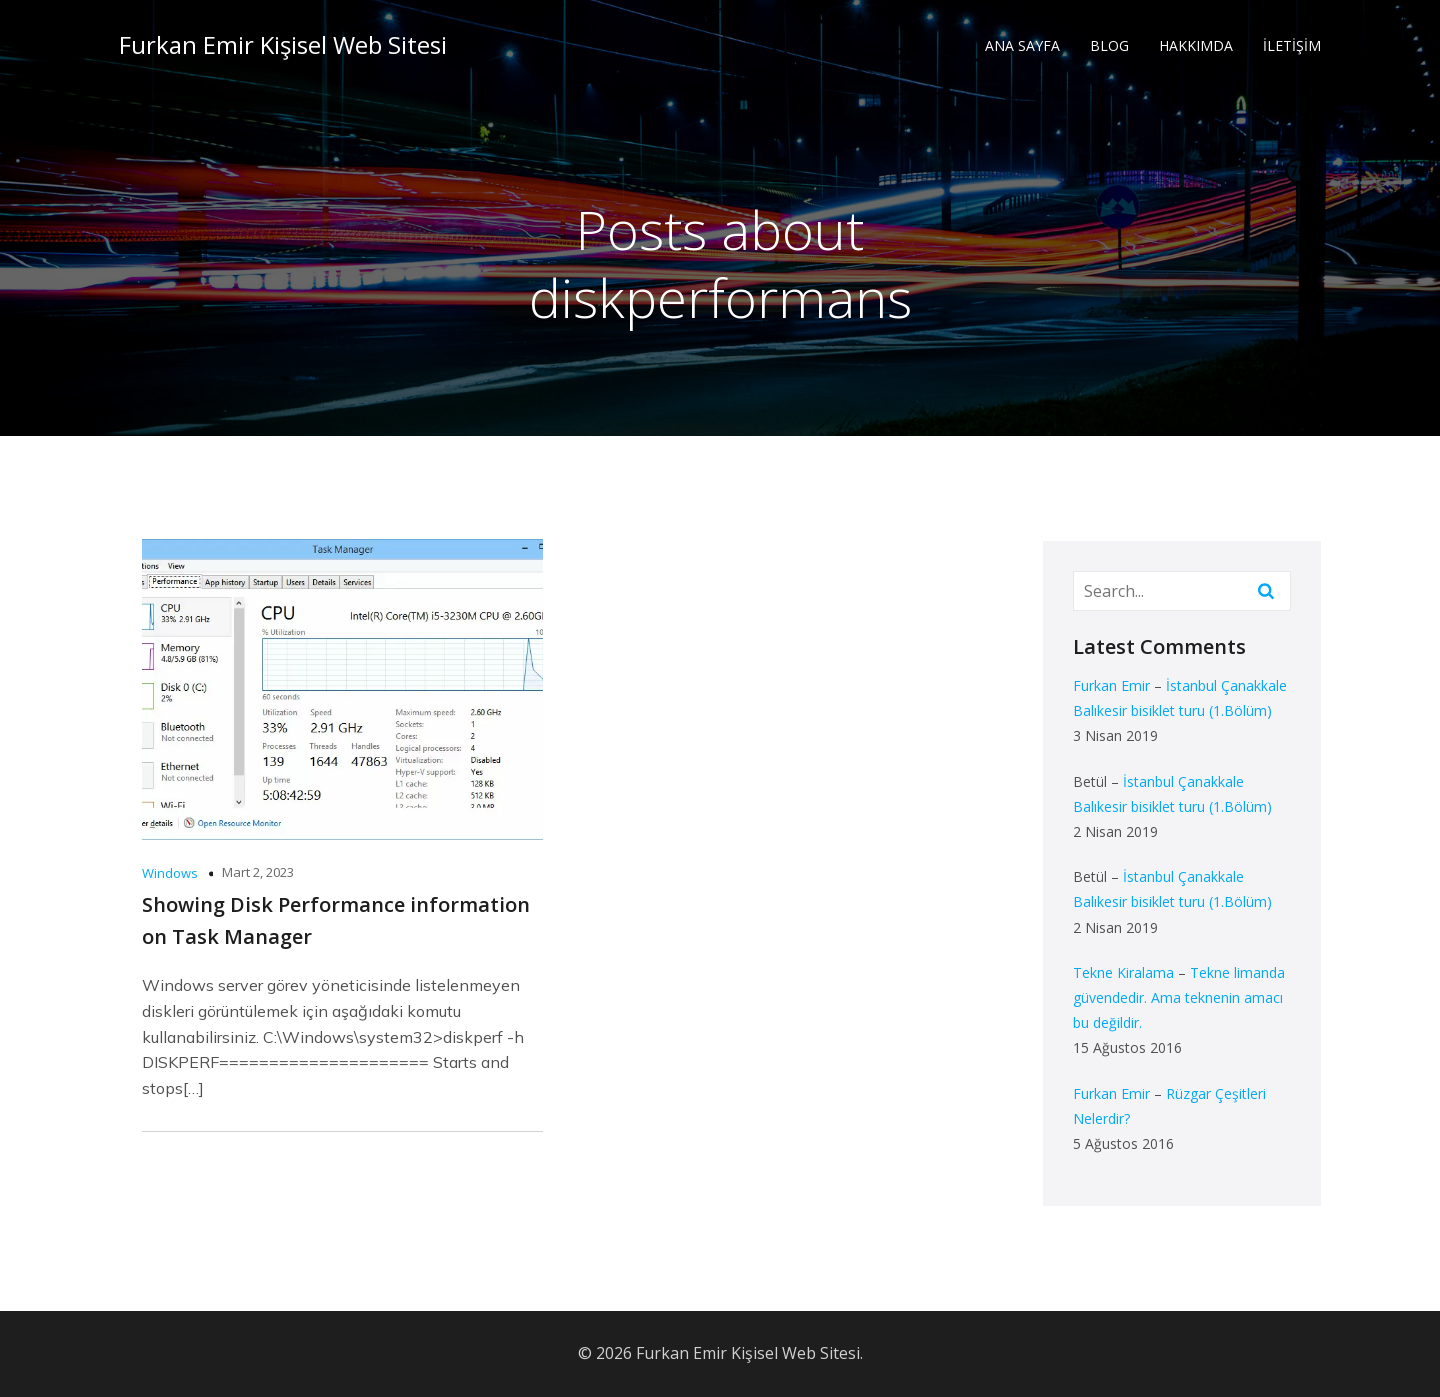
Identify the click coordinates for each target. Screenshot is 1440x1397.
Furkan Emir (1111, 685)
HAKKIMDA (1196, 45)
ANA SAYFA (1022, 45)
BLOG (1109, 45)
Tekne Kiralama (1123, 972)
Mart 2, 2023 (258, 872)
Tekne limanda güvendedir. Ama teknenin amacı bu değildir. (1179, 997)
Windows (170, 873)
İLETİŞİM (1292, 45)
